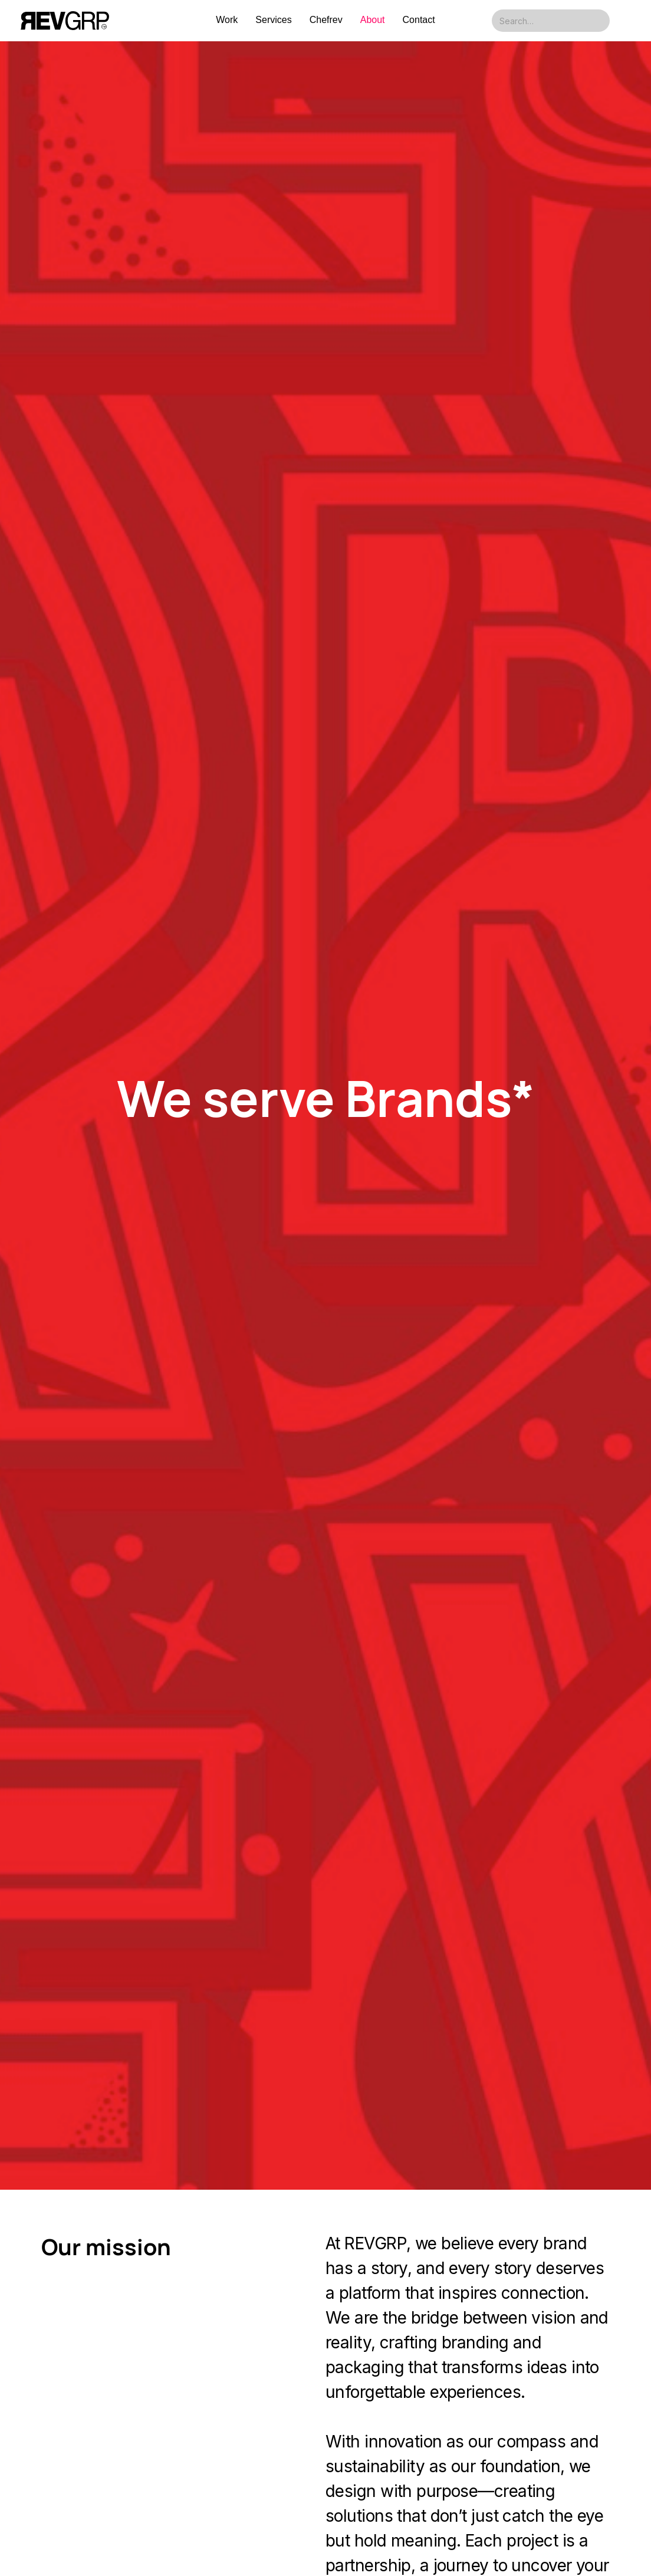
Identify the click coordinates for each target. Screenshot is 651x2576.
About (372, 20)
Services (273, 20)
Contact (419, 20)
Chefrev (326, 20)
